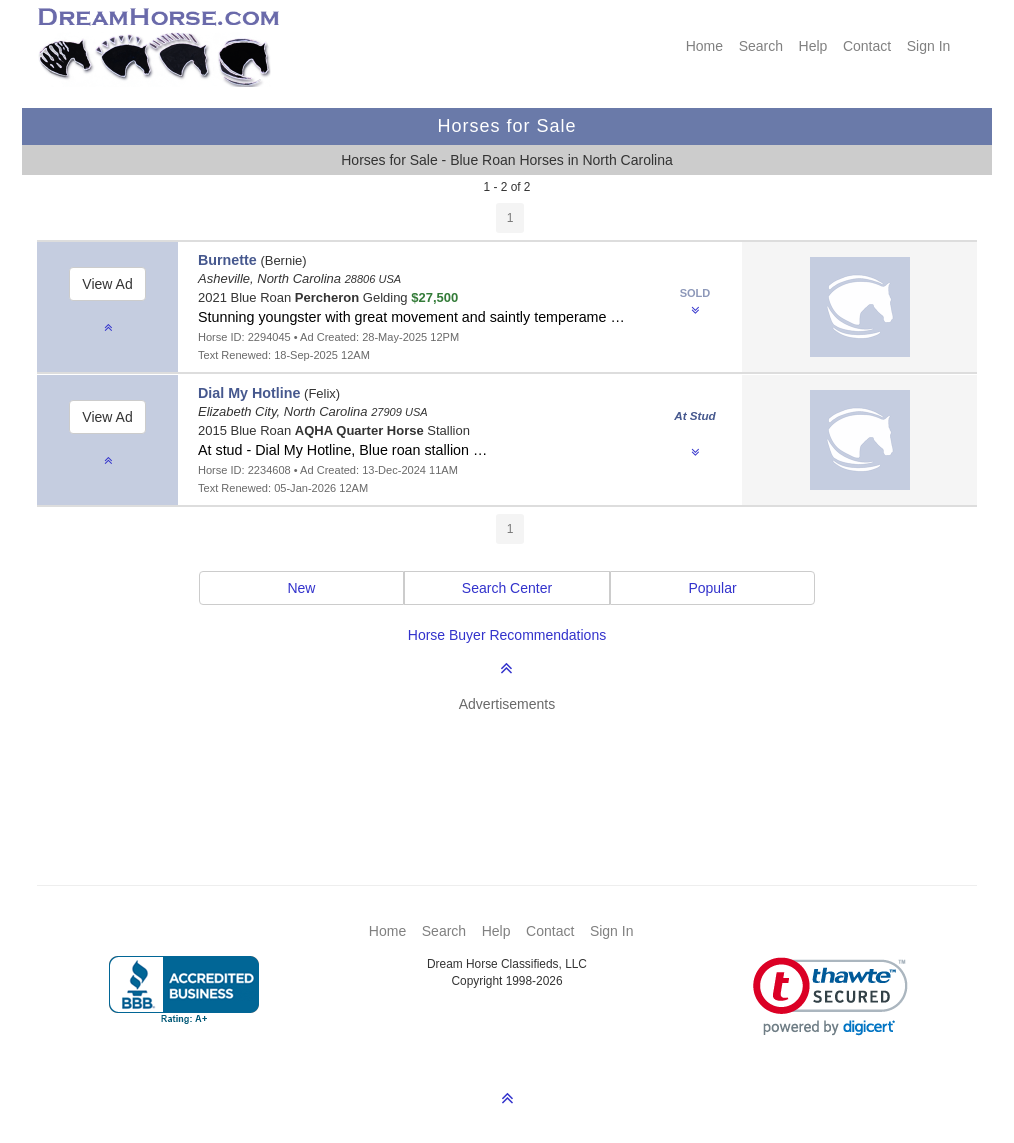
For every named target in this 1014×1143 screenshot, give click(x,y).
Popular (712, 588)
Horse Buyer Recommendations (507, 635)
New (301, 588)
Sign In (929, 46)
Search (761, 46)
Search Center (507, 588)
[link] (830, 996)
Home (704, 46)
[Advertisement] (517, 769)
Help (813, 46)
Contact (867, 46)
